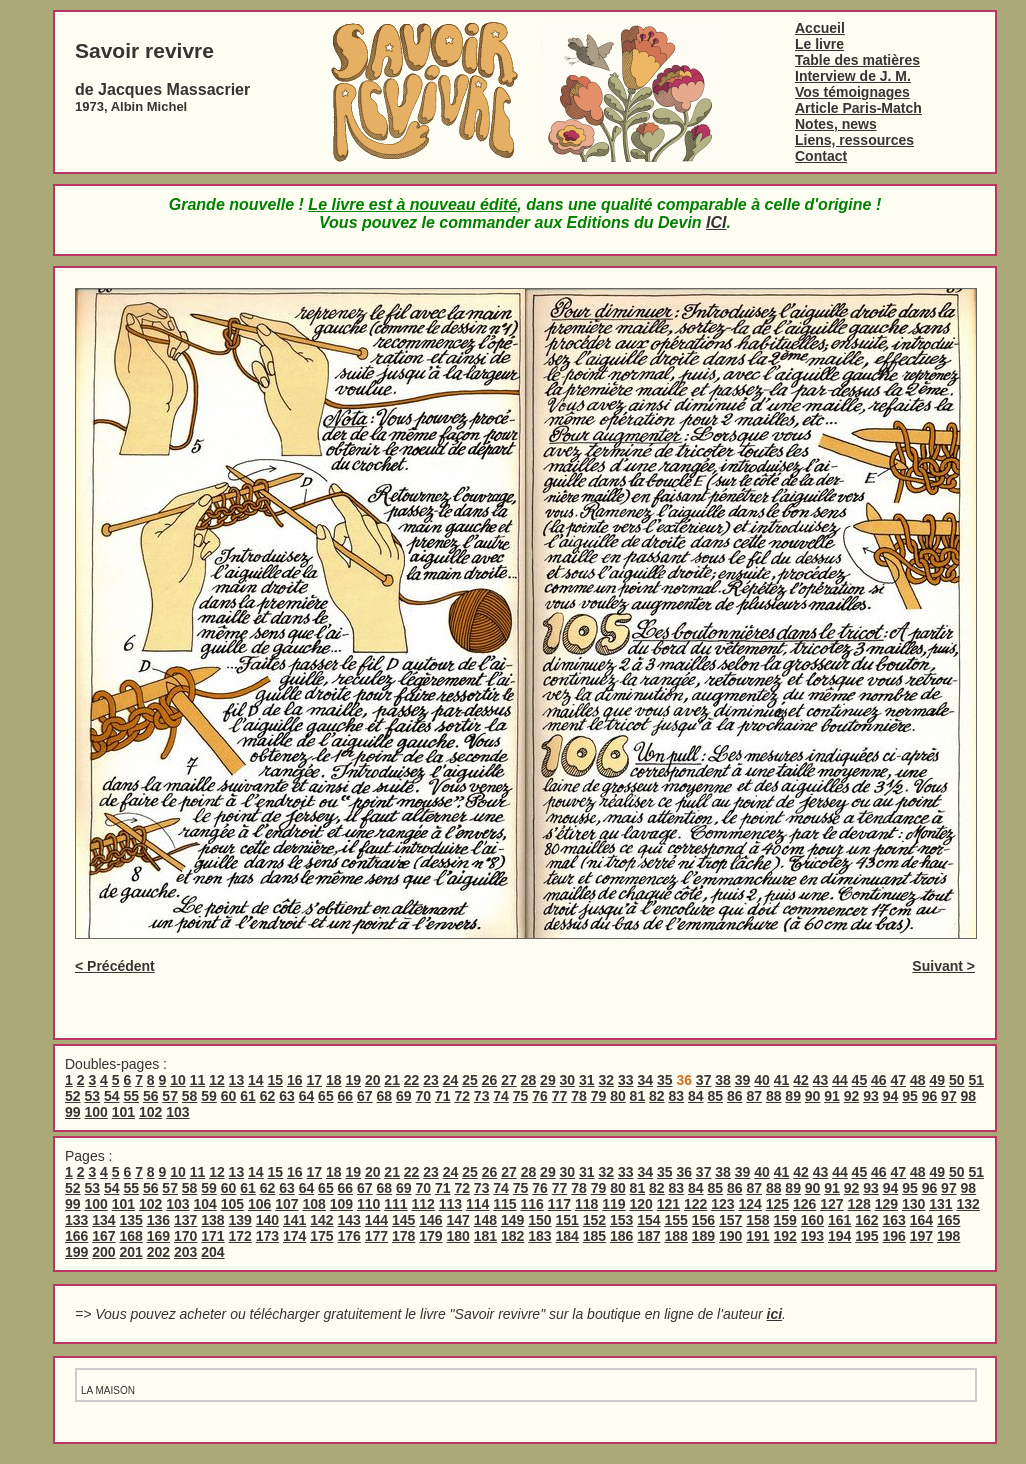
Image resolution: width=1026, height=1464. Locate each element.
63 (287, 1096)
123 (722, 1204)
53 (92, 1096)
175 (321, 1236)
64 (307, 1096)
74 (501, 1096)
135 (131, 1220)
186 (621, 1236)
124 (749, 1204)
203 (185, 1252)
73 (482, 1096)
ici (775, 1314)
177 (376, 1236)
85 (715, 1096)
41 (782, 1080)
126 (804, 1204)
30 (568, 1080)
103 (177, 1112)
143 (349, 1220)
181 (485, 1236)
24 (451, 1080)
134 (103, 1220)
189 (703, 1236)
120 (640, 1204)
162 (866, 1220)
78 (579, 1096)
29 (548, 1080)
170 (185, 1236)
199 (76, 1252)
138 (212, 1220)
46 (879, 1080)
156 (703, 1220)
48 (918, 1080)
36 (684, 1172)
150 (539, 1220)
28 (529, 1080)
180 (458, 1236)
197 (921, 1236)
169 (158, 1236)
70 (423, 1096)
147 (458, 1220)
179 (430, 1236)
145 (403, 1220)
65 (326, 1096)
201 (131, 1252)
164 (921, 1220)
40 (762, 1080)
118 (586, 1204)
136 (158, 1220)
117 (559, 1204)
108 (313, 1204)
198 (948, 1236)
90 (813, 1096)
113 (450, 1204)
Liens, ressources (854, 140)
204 (212, 1252)
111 (395, 1204)
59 (209, 1096)
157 (730, 1220)
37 (704, 1080)
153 (621, 1220)
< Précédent (115, 966)
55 (131, 1096)
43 (821, 1080)
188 (676, 1236)
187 (648, 1236)
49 (937, 1080)
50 (957, 1080)
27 (509, 1080)
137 (185, 1220)
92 (852, 1096)
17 (314, 1080)
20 (373, 1080)
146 (430, 1220)
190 (730, 1236)
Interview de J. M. (853, 76)
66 (346, 1096)
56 (151, 1096)
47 (899, 1080)
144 (376, 1220)
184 (567, 1236)
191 (757, 1236)
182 (512, 1236)
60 (229, 1096)
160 (812, 1220)
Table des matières (857, 60)
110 (368, 1204)
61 (248, 1096)
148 (485, 1220)
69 (404, 1096)
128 (858, 1204)
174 (294, 1236)
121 (668, 1204)
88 (774, 1096)
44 (840, 1080)
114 (477, 1204)
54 (112, 1096)
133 (76, 1220)
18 (334, 1080)
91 (832, 1096)
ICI (716, 222)
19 (353, 1080)
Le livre (819, 44)
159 (785, 1220)
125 (777, 1204)
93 (871, 1096)
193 (812, 1236)
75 (521, 1096)
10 (178, 1080)
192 (785, 1236)
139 (240, 1220)
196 (894, 1236)
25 (470, 1080)
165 (948, 1220)
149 (512, 1220)
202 (158, 1252)
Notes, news (836, 124)
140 (267, 1220)
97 (949, 1096)
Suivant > (943, 966)
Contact (821, 156)
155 (676, 1220)
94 (891, 1096)
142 (321, 1220)
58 (190, 1096)
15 (276, 1080)
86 (735, 1096)
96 (930, 1096)
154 (648, 1220)
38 (723, 1080)
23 (431, 1080)
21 (392, 1080)
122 (695, 1204)
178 (403, 1236)
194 (839, 1236)
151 (567, 1220)
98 (969, 1096)
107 (286, 1204)
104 (204, 1204)
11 (198, 1080)
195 (866, 1236)
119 (613, 1204)
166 (76, 1236)
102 (150, 1112)
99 (73, 1112)
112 (422, 1204)
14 (256, 1080)
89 (793, 1096)
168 (131, 1236)
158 (757, 1220)
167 (103, 1236)
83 (677, 1096)
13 (237, 1080)
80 (618, 1096)
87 (754, 1096)
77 (560, 1096)
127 (831, 1204)
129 (886, 1204)
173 (267, 1236)
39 (743, 1080)
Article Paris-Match (858, 108)
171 (212, 1236)
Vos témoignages (852, 92)
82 (657, 1096)
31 (587, 1080)
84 (696, 1096)
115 (504, 1204)
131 (940, 1204)
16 (295, 1080)
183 (539, 1236)
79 (599, 1096)
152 (594, 1220)
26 (490, 1080)
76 (540, 1096)
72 (462, 1096)
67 (365, 1096)
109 (341, 1204)
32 (607, 1080)
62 (268, 1096)
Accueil (820, 28)
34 (645, 1080)
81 (638, 1096)
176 (349, 1236)
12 (217, 1080)
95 (910, 1096)
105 (232, 1204)
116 (531, 1204)
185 (594, 1236)
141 (294, 1220)
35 (665, 1080)
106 (259, 1204)
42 (801, 1080)
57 (170, 1096)
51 (976, 1080)
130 (913, 1204)
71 (443, 1096)
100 (95, 1112)
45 (860, 1080)
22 (412, 1080)
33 (626, 1080)
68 (385, 1096)
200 (103, 1252)
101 (123, 1112)
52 (73, 1096)
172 (240, 1236)
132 (967, 1204)
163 (894, 1220)
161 (839, 1220)
